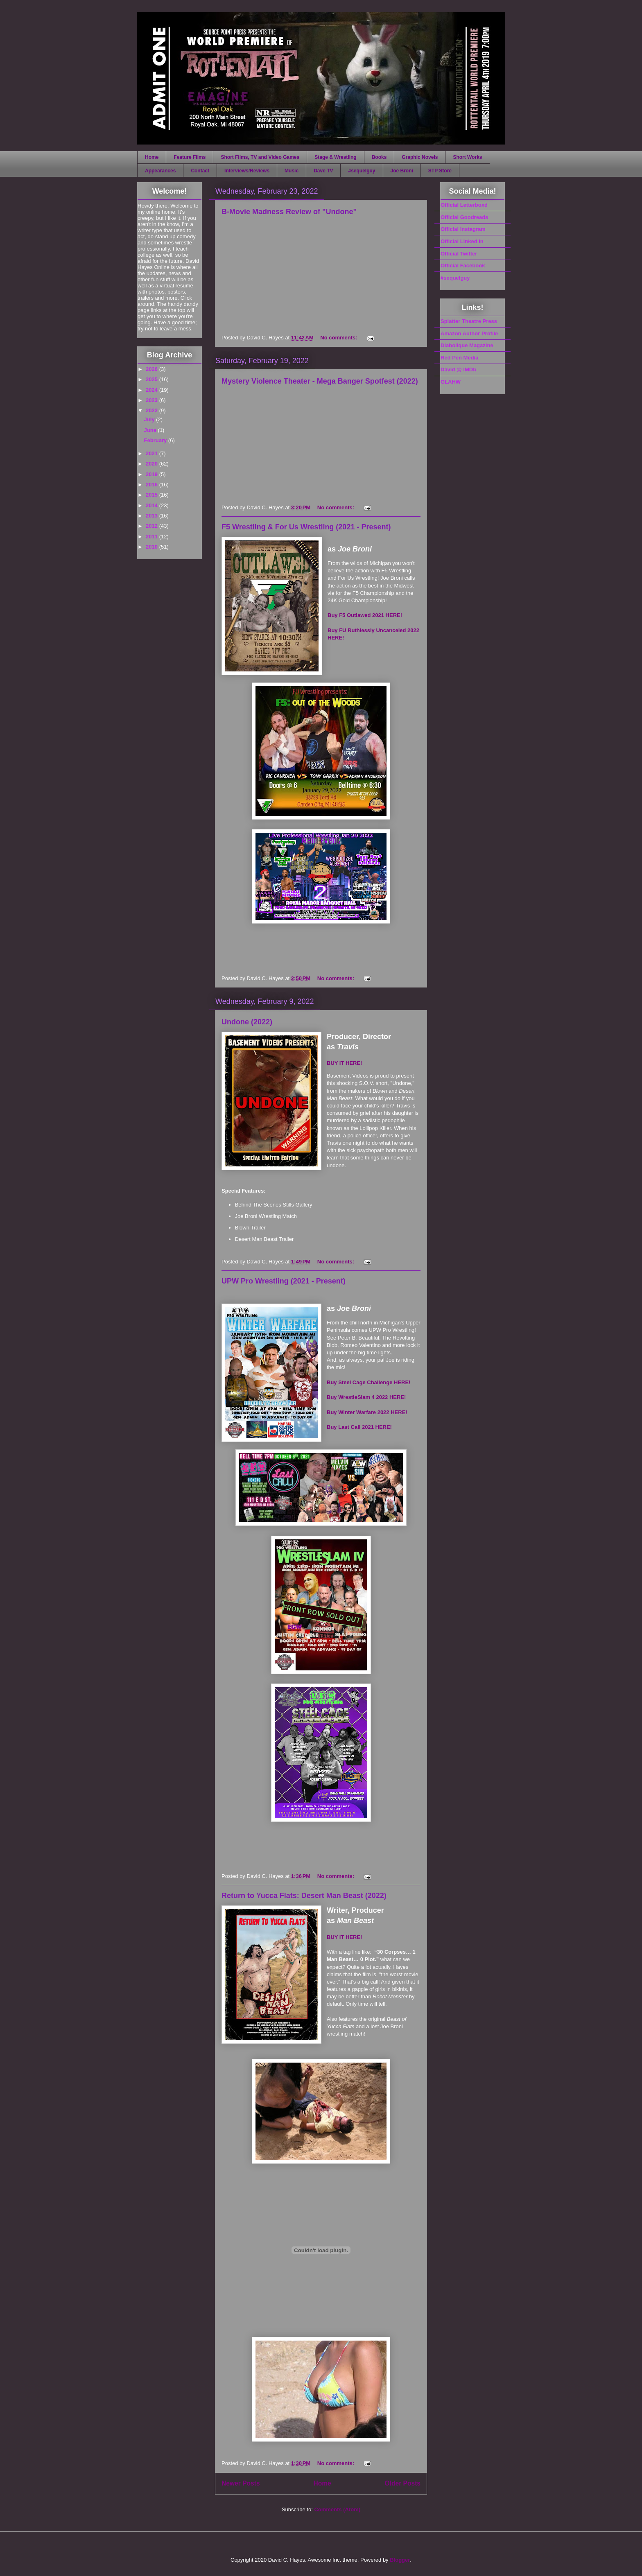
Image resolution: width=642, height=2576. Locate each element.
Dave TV (323, 171)
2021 (152, 453)
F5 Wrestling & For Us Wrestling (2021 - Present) (306, 527)
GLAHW (451, 382)
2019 (152, 474)
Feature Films (190, 157)
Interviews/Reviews (246, 171)
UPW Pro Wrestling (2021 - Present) (284, 1281)
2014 (152, 505)
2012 (152, 526)
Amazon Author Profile (469, 333)
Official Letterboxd (464, 205)
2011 (152, 536)
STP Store (440, 171)
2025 (152, 379)
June (151, 430)
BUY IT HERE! (344, 1063)
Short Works (467, 157)
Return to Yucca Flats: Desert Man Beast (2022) (304, 1895)
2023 (152, 400)
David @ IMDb (458, 369)
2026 (152, 369)
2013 (152, 516)
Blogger (400, 2560)
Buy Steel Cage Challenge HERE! (368, 1382)
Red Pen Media (459, 358)
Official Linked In (462, 241)
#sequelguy (361, 171)
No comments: (339, 337)
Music (291, 171)
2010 (152, 547)
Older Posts (402, 2483)
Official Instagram (463, 229)
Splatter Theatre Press (469, 321)
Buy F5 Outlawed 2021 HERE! (365, 615)
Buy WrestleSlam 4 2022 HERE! (366, 1397)
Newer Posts (241, 2483)
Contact (200, 171)
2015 (152, 495)
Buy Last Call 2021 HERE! (359, 1427)
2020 (152, 464)
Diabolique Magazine (467, 345)
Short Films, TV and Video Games (260, 157)
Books (379, 157)
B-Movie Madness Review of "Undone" (289, 212)
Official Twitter (459, 254)
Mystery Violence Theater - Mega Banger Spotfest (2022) (320, 381)
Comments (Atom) (337, 2509)
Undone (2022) (247, 1022)
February (156, 440)
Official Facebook (463, 265)
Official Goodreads (464, 217)
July (150, 419)
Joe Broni (402, 171)
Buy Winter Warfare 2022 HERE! (367, 1412)
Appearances (160, 171)
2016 (152, 484)
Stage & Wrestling (335, 157)
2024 (152, 390)
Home (151, 157)
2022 (152, 410)
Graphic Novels (420, 157)
